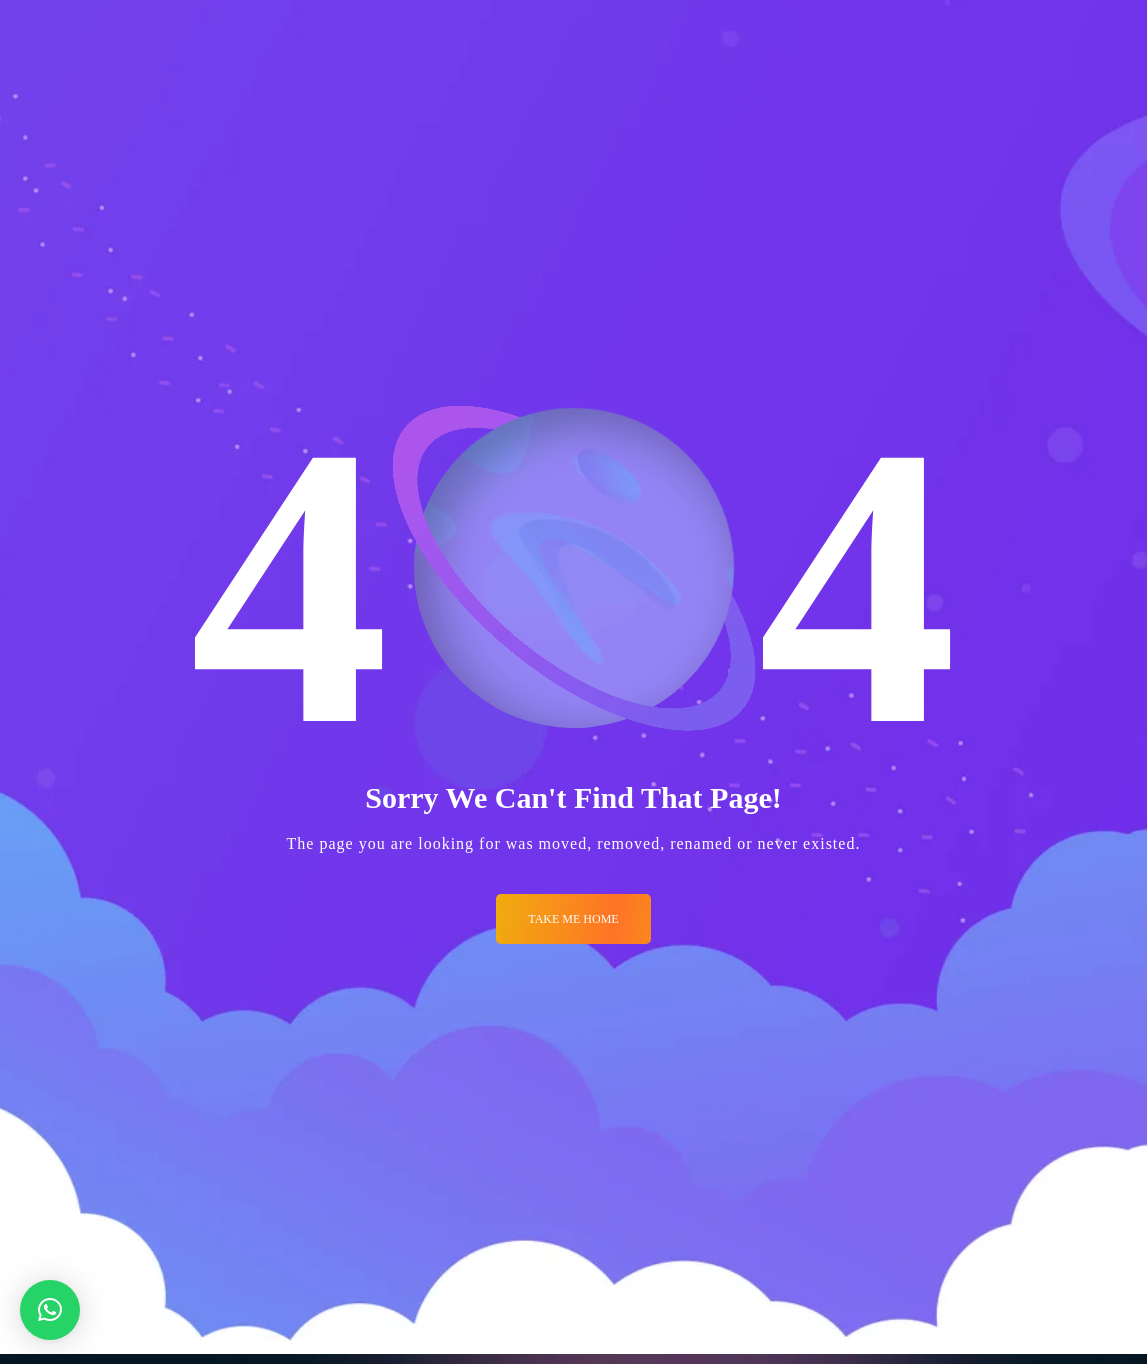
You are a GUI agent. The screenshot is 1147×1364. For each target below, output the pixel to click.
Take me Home (573, 919)
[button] (50, 1310)
